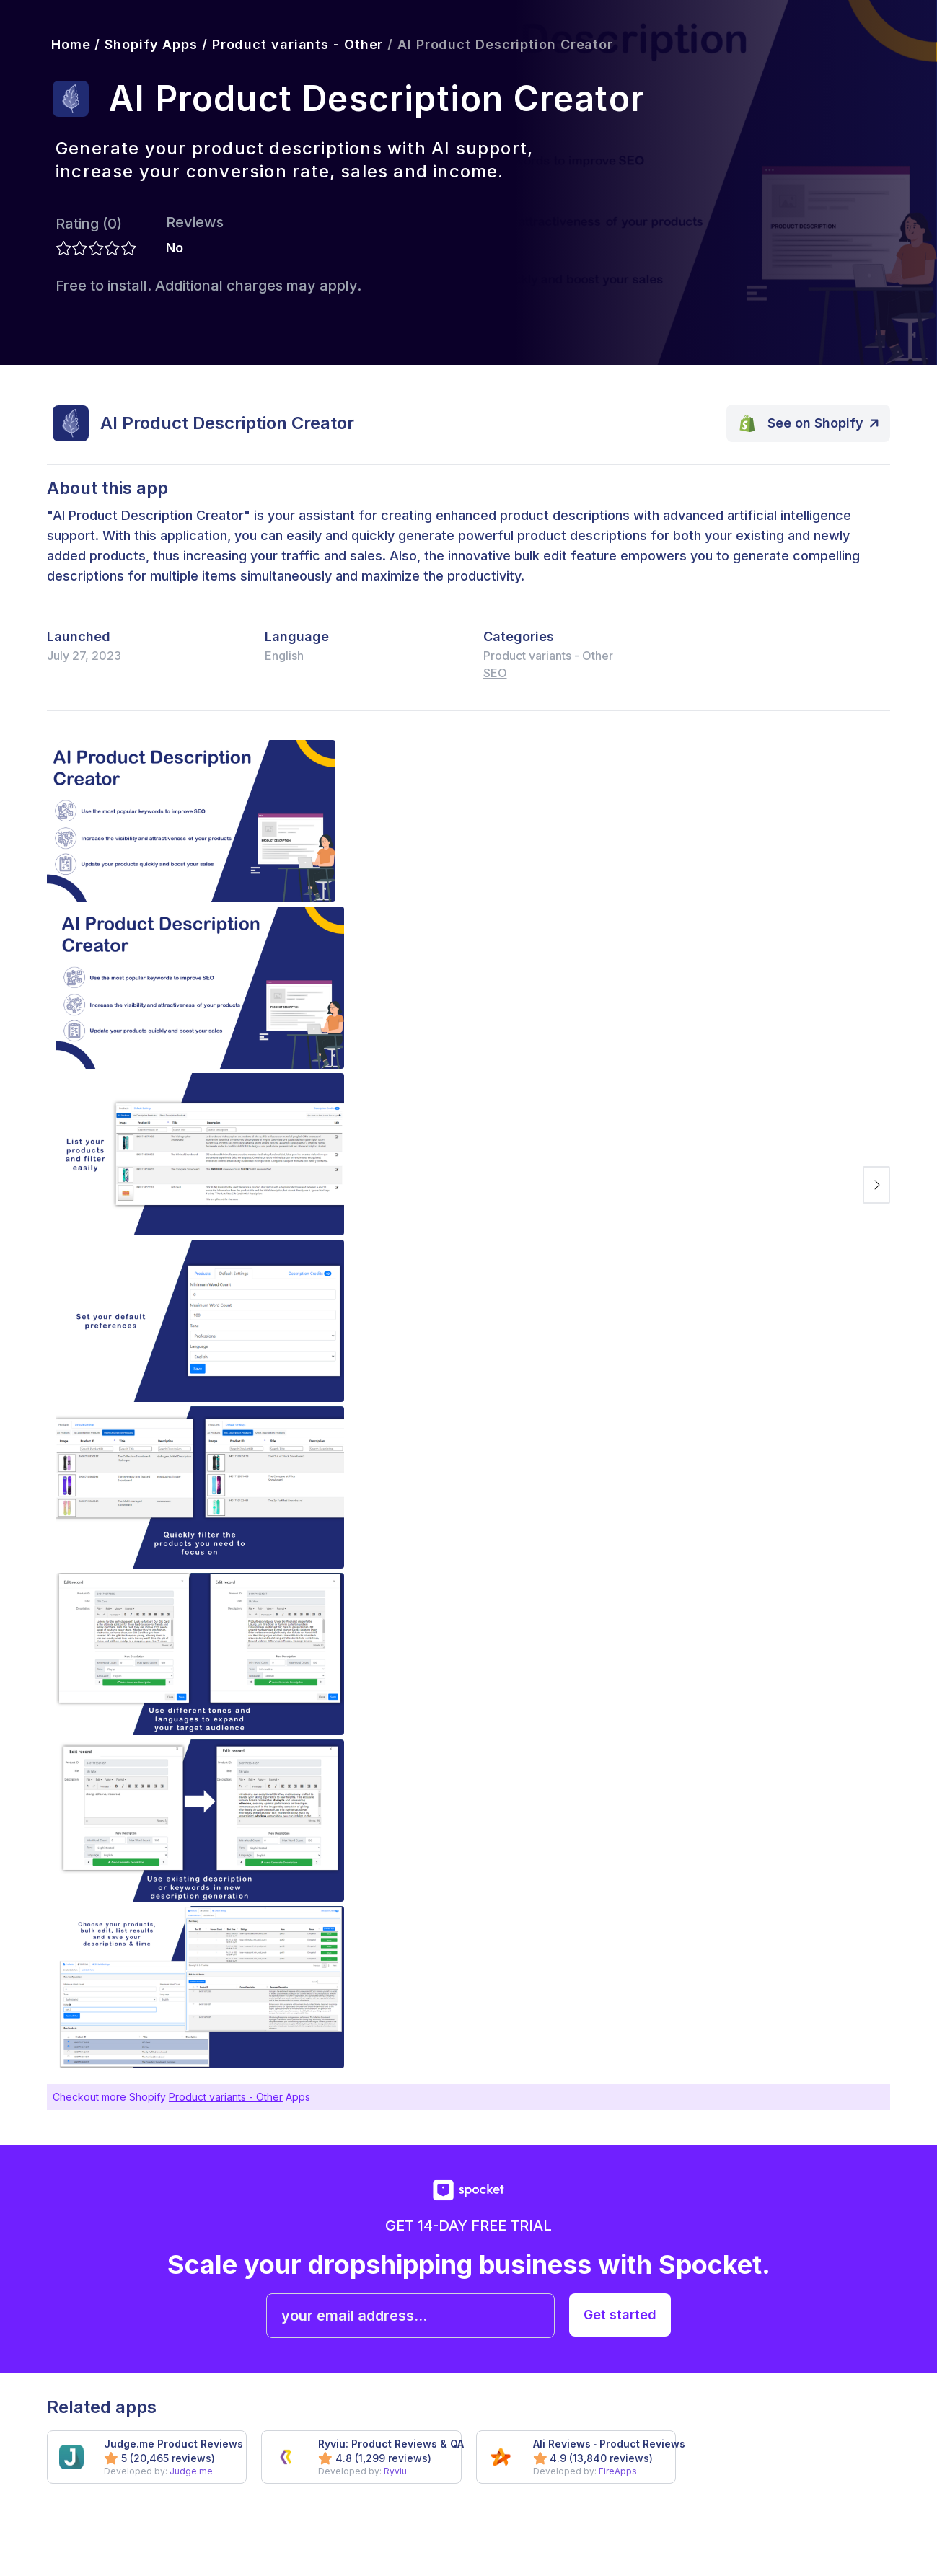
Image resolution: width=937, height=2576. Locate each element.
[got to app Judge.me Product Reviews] (147, 2457)
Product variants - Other (548, 655)
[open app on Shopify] (808, 423)
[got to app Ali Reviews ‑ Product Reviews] (576, 2457)
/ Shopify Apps (144, 44)
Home (69, 44)
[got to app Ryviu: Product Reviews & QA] (361, 2457)
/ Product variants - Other (290, 44)
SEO (495, 673)
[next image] (876, 1185)
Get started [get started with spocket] (620, 2314)
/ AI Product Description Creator (498, 44)
